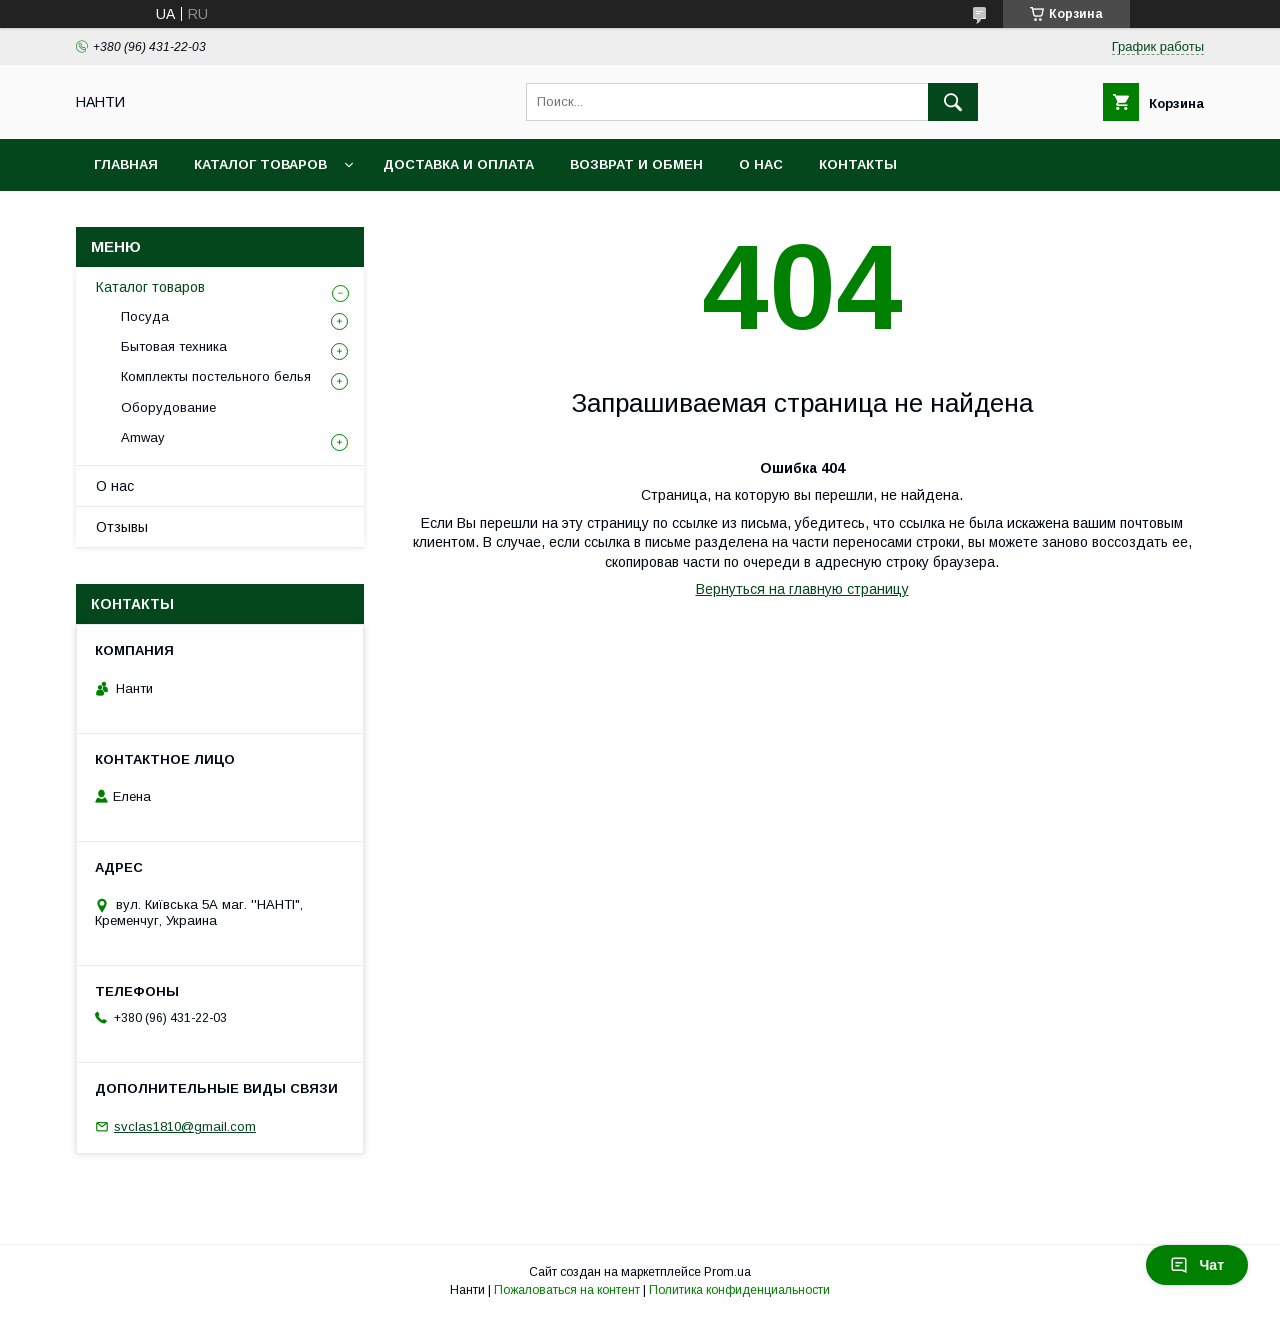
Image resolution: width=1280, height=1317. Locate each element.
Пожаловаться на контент (567, 1290)
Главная (126, 164)
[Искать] (953, 102)
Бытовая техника (174, 346)
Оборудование (168, 407)
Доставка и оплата (458, 164)
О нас (761, 164)
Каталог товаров (260, 164)
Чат (1197, 1265)
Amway (143, 437)
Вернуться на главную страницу (802, 589)
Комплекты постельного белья (216, 376)
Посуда (145, 316)
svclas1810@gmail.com (185, 1126)
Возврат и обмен (636, 164)
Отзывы (122, 527)
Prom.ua (727, 1272)
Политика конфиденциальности (739, 1290)
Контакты (858, 164)
